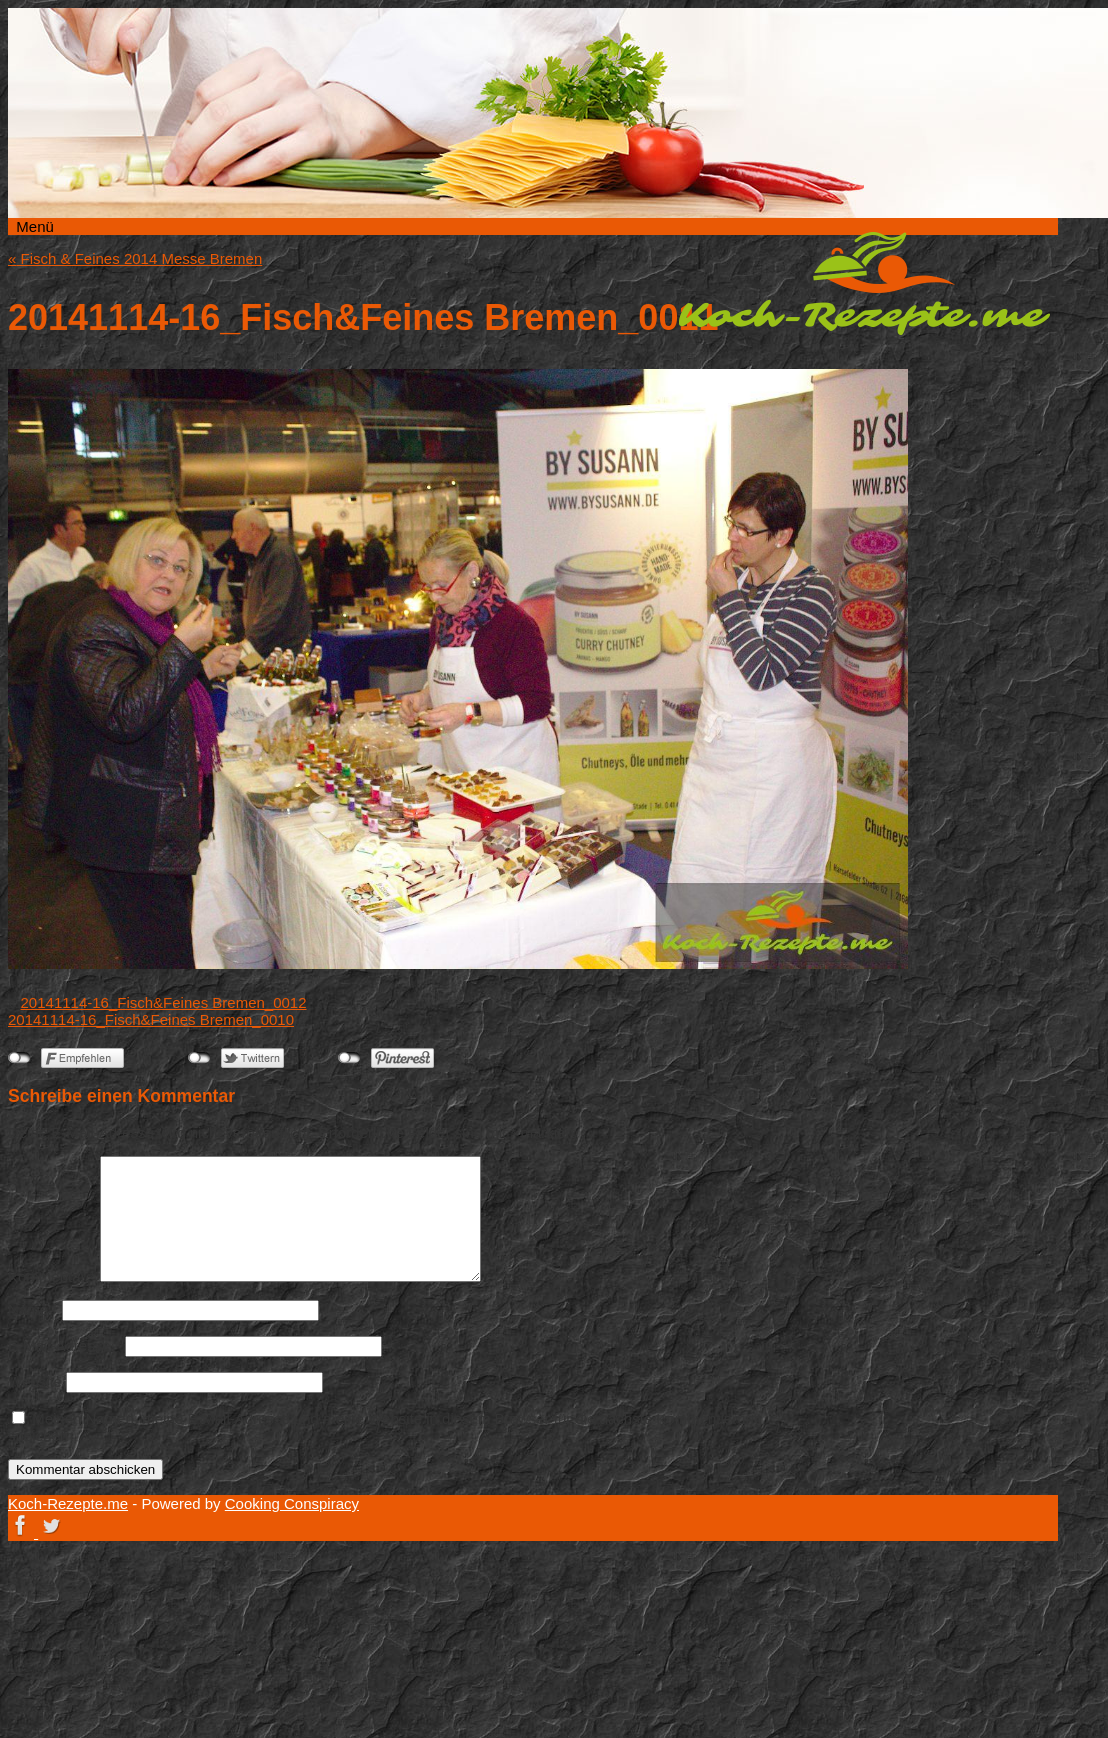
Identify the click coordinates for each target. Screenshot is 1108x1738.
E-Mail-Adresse (64, 1345)
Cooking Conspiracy (292, 1503)
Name (33, 1309)
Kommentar (52, 1276)
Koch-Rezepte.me (864, 283)
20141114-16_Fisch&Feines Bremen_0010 (151, 1019)
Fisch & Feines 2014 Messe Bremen (135, 258)
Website (35, 1381)
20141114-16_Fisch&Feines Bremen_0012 (164, 1002)
